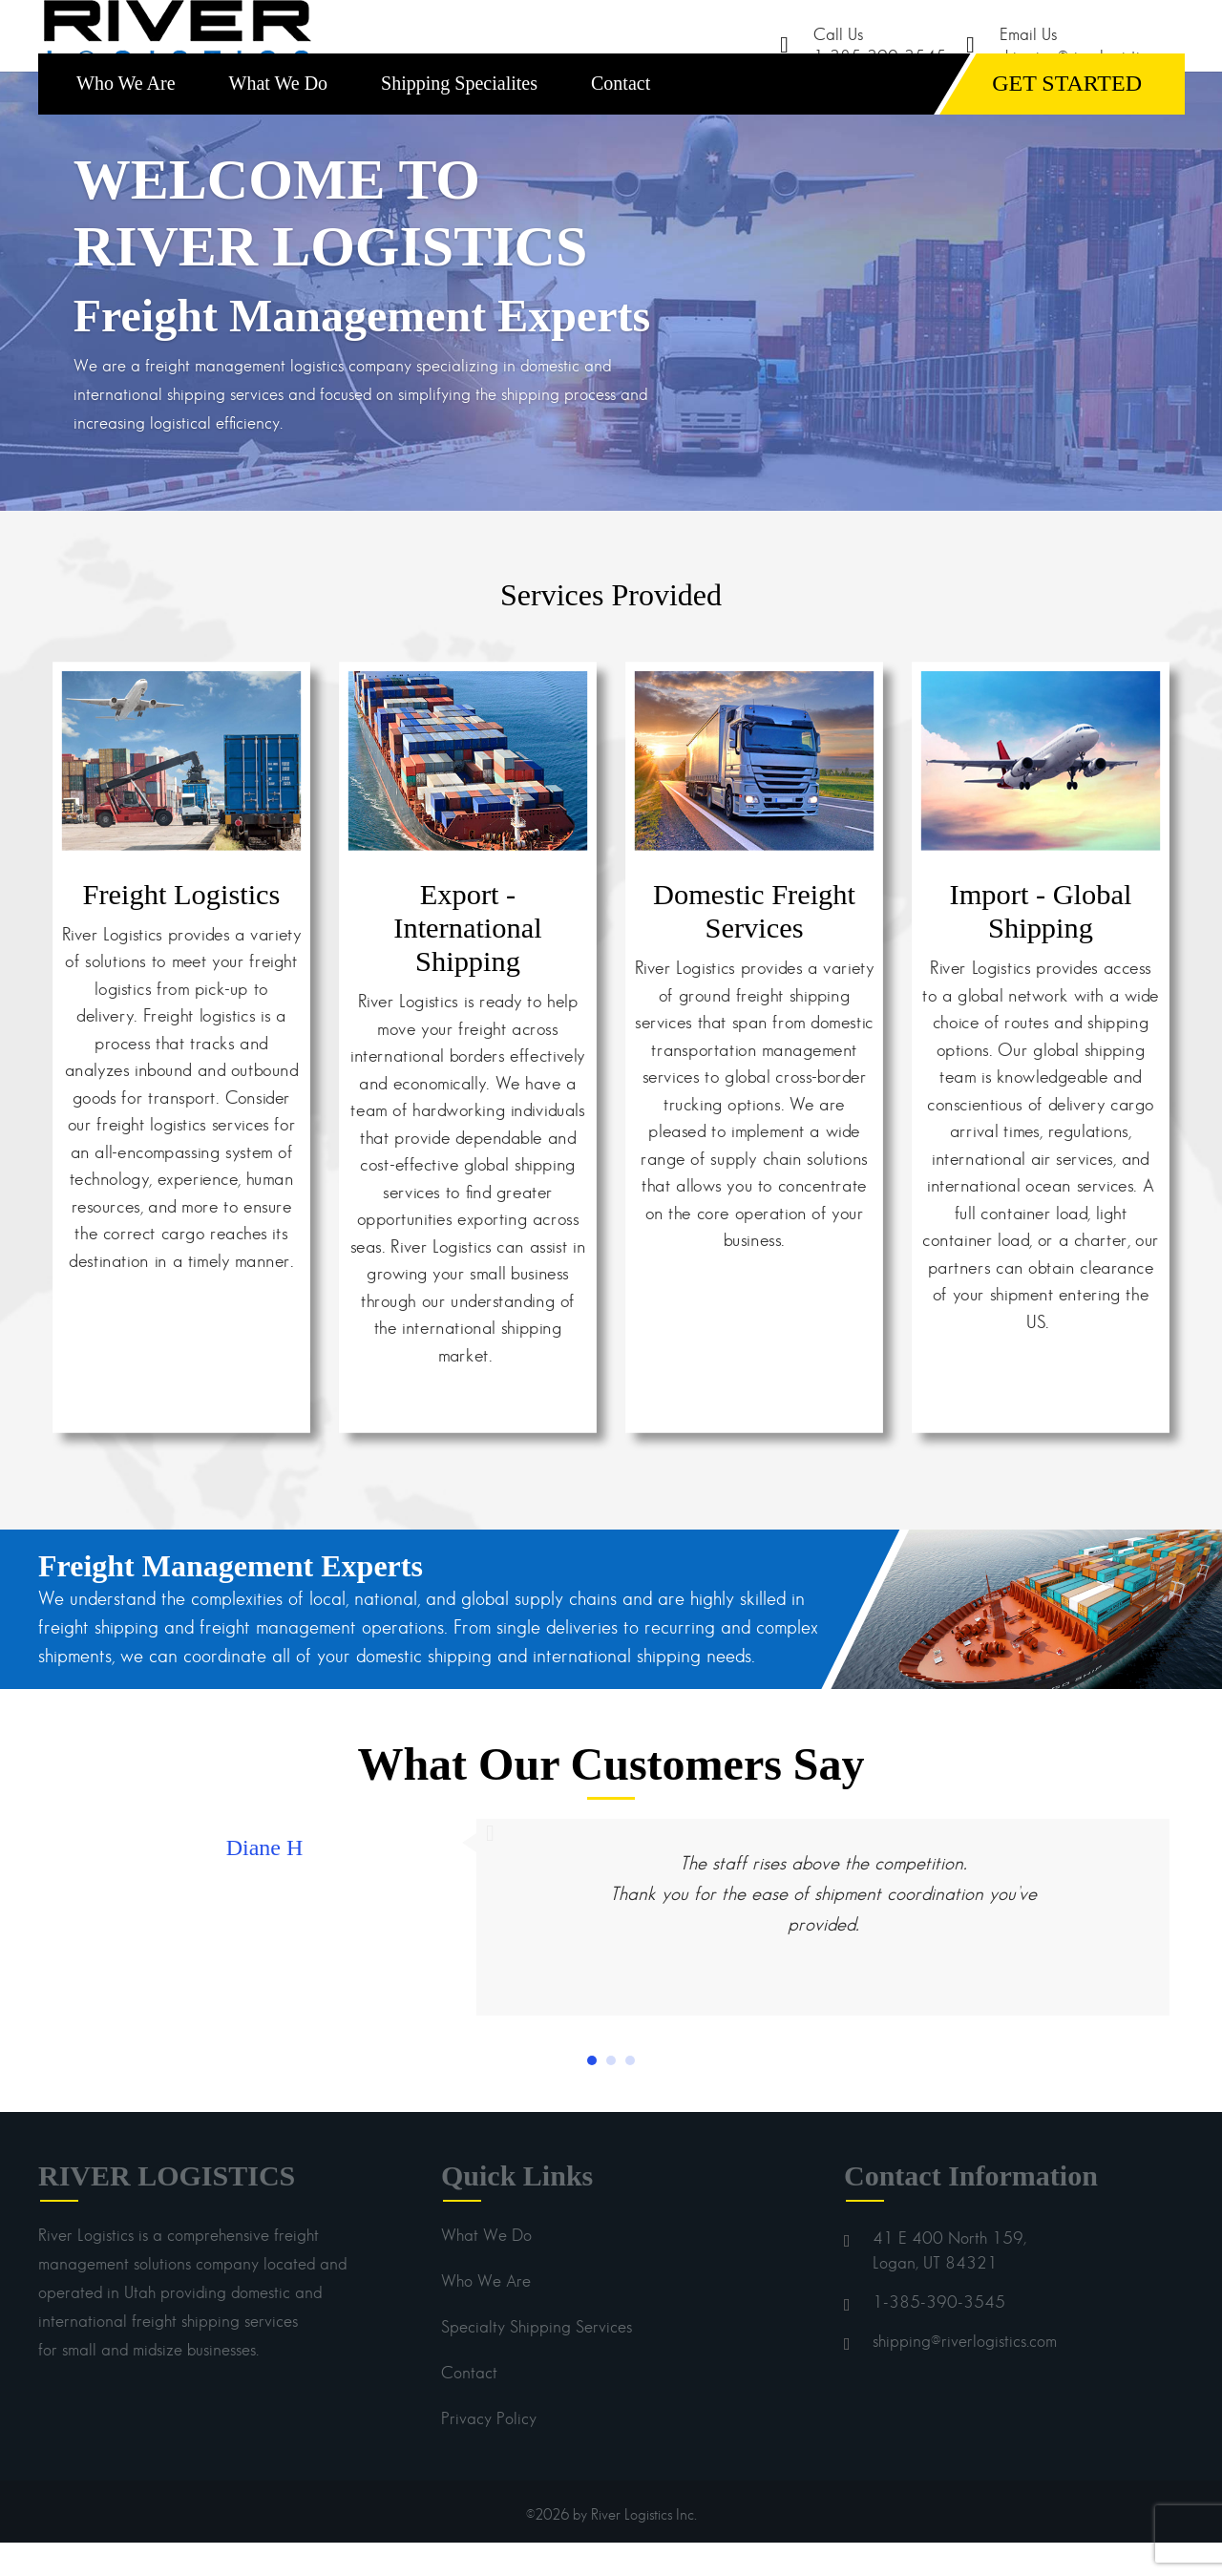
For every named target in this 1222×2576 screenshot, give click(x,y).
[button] (592, 2094)
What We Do (278, 116)
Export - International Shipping (467, 961)
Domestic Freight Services (754, 944)
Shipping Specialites (459, 116)
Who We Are (126, 116)
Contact (620, 116)
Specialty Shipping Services (536, 2360)
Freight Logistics (182, 927)
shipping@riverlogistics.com (965, 2374)
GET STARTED (1067, 116)
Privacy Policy (489, 2451)
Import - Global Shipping (1041, 944)
